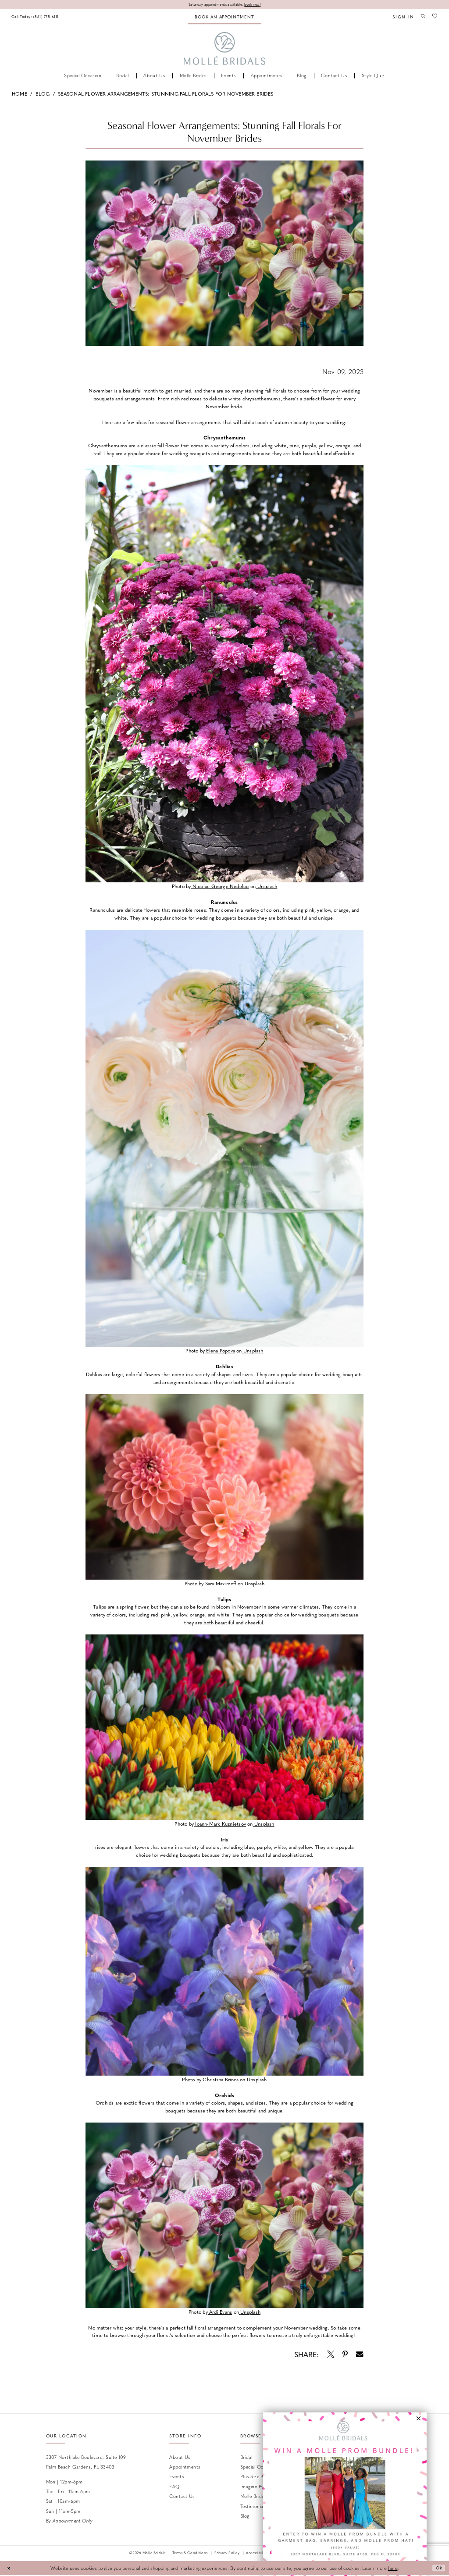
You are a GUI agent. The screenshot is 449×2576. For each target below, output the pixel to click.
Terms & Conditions (190, 2554)
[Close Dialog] (9, 2568)
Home (19, 94)
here (393, 2568)
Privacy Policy (226, 2554)
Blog (43, 94)
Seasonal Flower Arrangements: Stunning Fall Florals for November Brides (165, 94)
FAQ (174, 2486)
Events (176, 2477)
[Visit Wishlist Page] (434, 17)
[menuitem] (38, 17)
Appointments (184, 2467)
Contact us (181, 2497)
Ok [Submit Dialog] (438, 2568)
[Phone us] (38, 17)
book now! (257, 4)
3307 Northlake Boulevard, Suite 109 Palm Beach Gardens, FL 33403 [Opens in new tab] (86, 2462)
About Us (179, 2457)
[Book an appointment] (224, 17)
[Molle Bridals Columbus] (225, 49)
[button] (399, 17)
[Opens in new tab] (220, 887)
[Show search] (421, 17)
